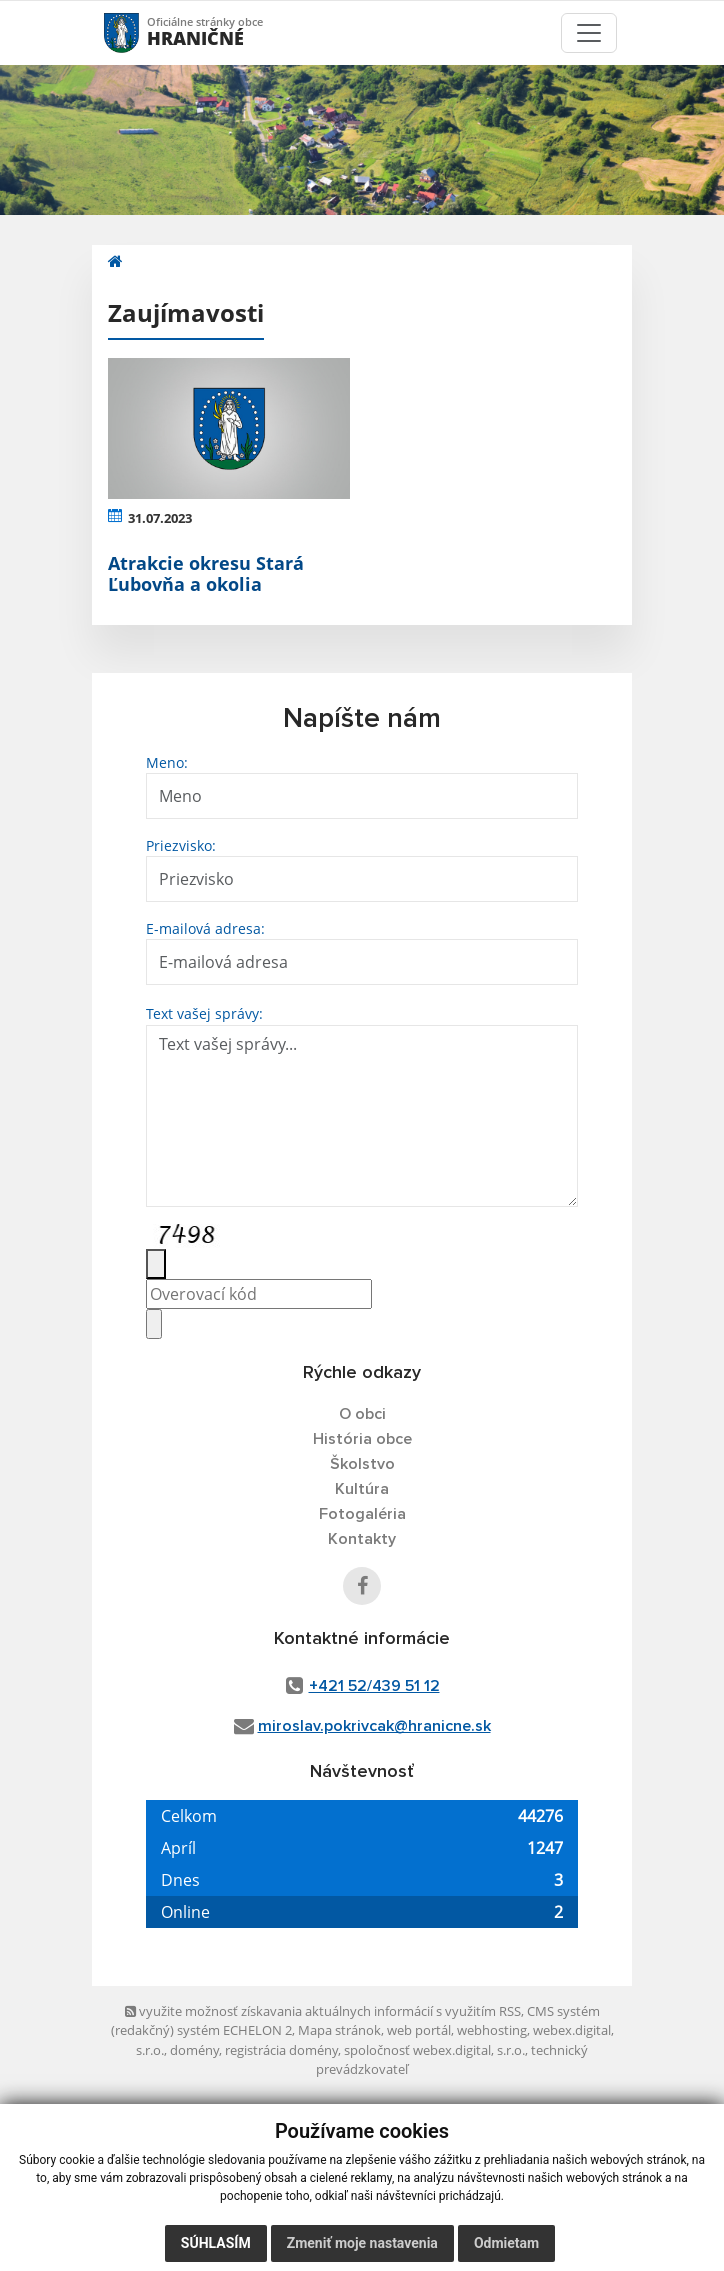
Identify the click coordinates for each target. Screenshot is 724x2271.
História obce (362, 1439)
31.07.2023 (160, 518)
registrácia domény (281, 2050)
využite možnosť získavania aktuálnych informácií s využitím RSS (323, 2011)
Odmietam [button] (506, 2243)
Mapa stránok (339, 2030)
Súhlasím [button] (216, 2243)
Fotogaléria (362, 1514)
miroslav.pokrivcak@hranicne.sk (374, 1726)
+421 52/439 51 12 (374, 1686)
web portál (419, 2030)
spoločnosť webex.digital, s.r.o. (434, 2050)
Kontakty (362, 1539)
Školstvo (362, 1464)
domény (194, 2050)
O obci (362, 1414)
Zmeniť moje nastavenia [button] (362, 2243)
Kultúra (362, 1489)
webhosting (492, 2030)
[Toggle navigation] (589, 33)
